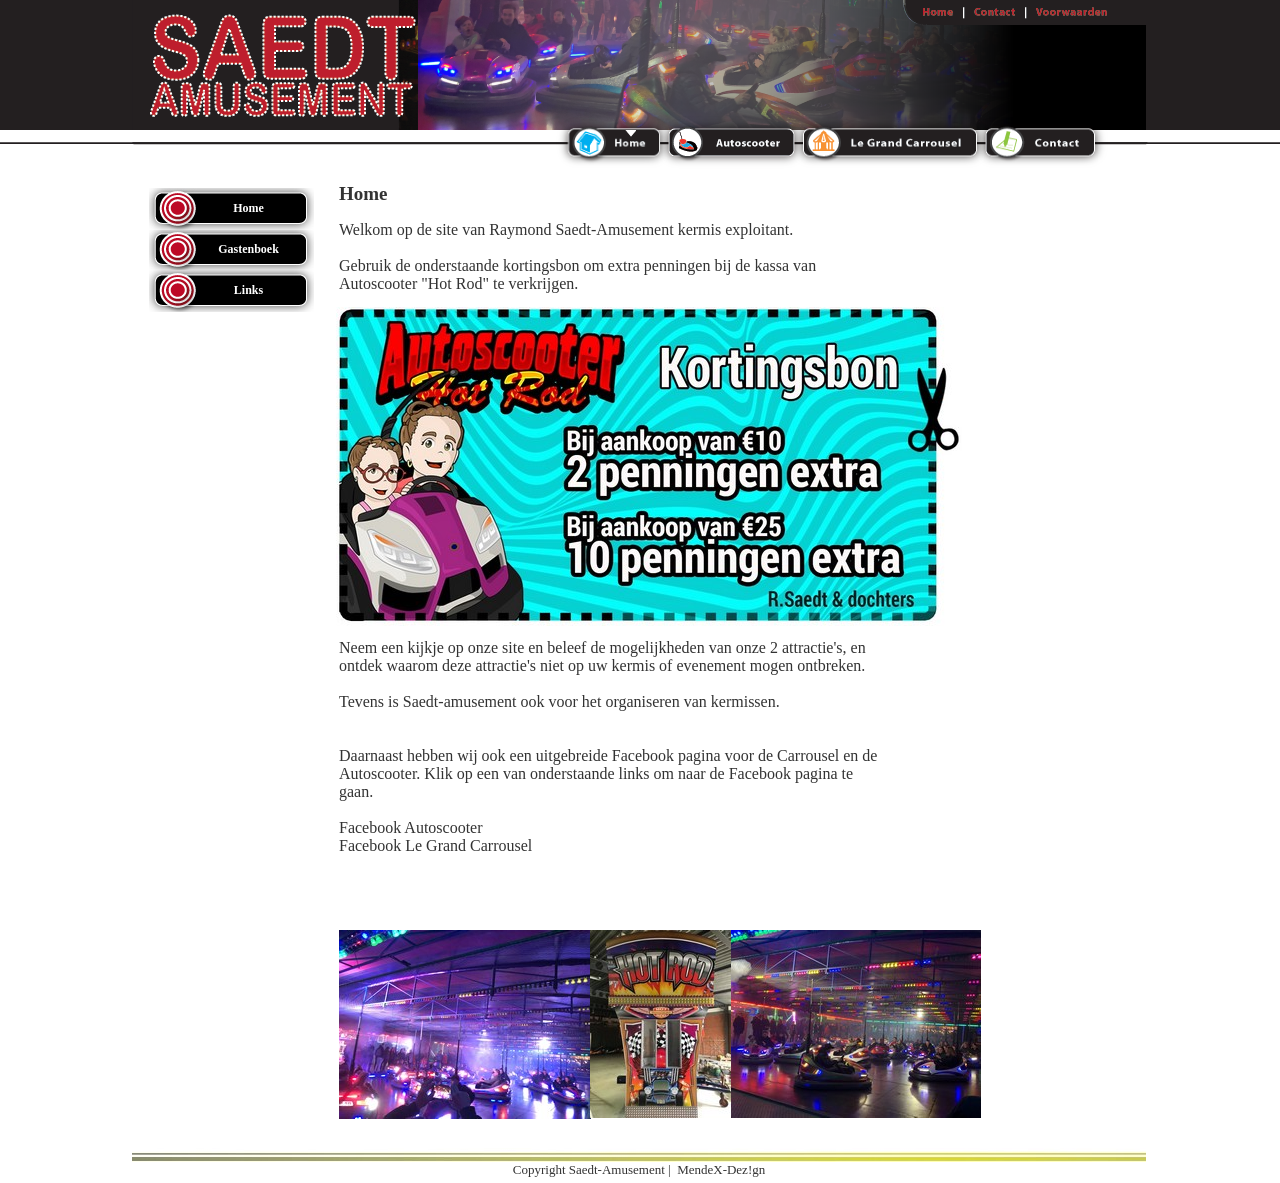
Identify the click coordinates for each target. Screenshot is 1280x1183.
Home (248, 208)
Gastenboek (248, 249)
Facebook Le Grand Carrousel (435, 845)
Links (248, 290)
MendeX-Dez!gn (721, 1169)
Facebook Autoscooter (411, 827)
